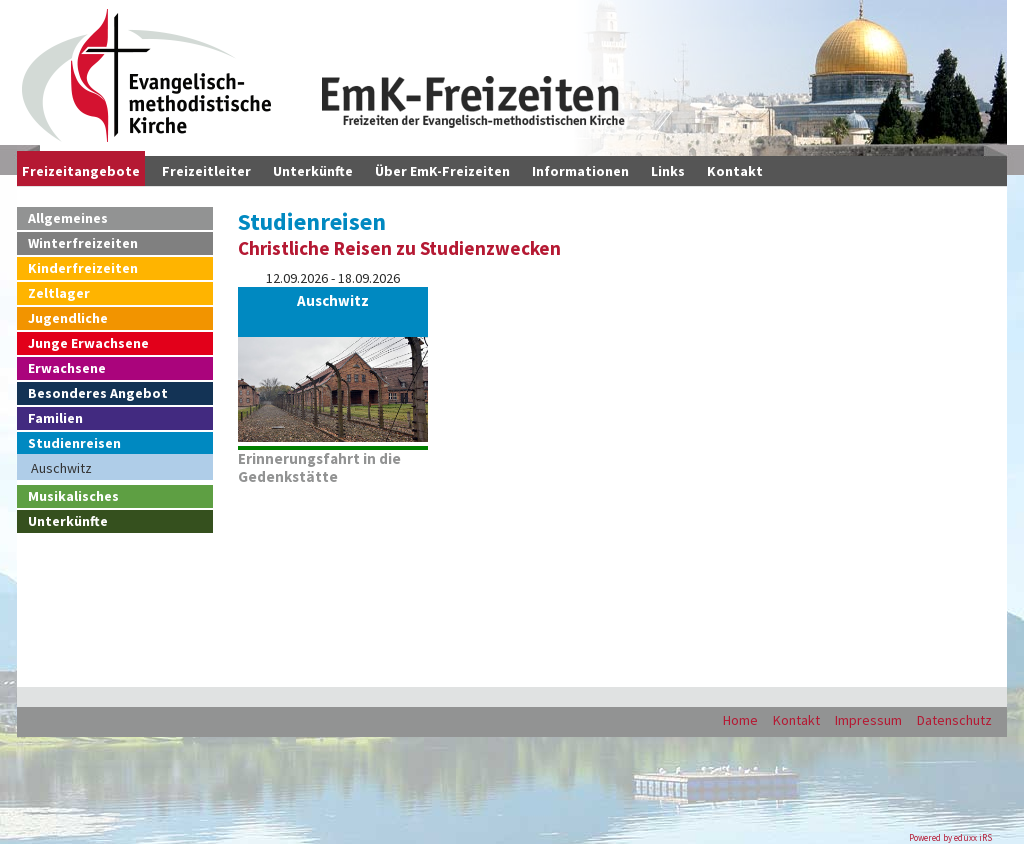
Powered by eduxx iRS (950, 837)
